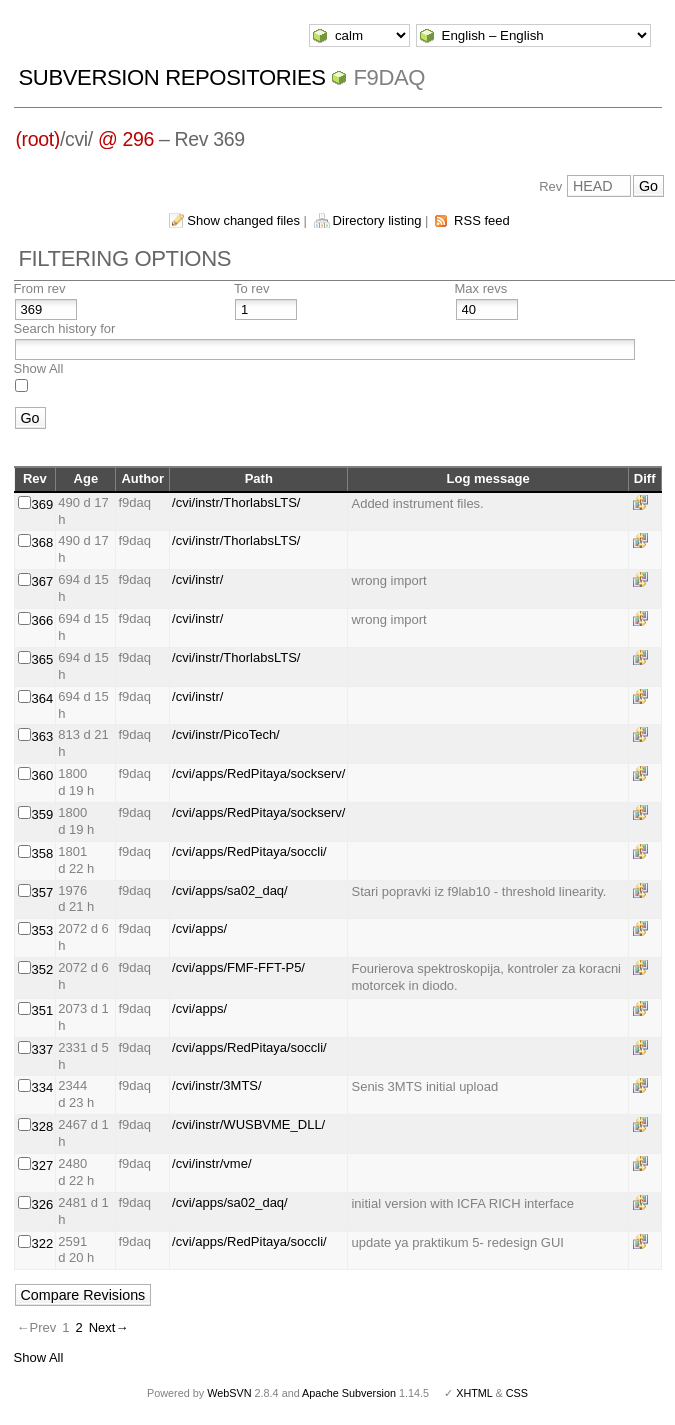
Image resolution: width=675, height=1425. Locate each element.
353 (43, 930)
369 (43, 504)
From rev (40, 288)
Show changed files (243, 220)
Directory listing (377, 220)
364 (43, 698)
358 (43, 853)
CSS (517, 1393)
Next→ (109, 1327)
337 (43, 1049)
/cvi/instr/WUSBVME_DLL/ (248, 1124)
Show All (39, 368)
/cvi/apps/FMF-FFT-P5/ (238, 967)
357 (43, 892)
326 (43, 1204)
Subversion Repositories (172, 77)
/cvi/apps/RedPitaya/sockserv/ (258, 773)
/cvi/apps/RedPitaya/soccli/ (249, 851)
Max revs (481, 288)
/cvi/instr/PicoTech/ (226, 734)
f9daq (389, 77)
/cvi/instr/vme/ (211, 1163)
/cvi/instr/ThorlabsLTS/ (236, 502)
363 (43, 736)
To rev (251, 288)
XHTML (474, 1393)
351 (43, 1010)
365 (43, 659)
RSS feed (482, 220)
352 (43, 969)
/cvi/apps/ (199, 928)
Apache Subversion (349, 1393)
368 (43, 542)
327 (43, 1165)
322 (43, 1243)
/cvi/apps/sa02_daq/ (230, 890)
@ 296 (126, 139)
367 (43, 581)
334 (43, 1087)
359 (43, 814)
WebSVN (229, 1393)
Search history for (65, 328)
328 (43, 1126)
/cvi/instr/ (197, 579)
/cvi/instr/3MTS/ (217, 1085)
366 (43, 620)
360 (43, 775)
